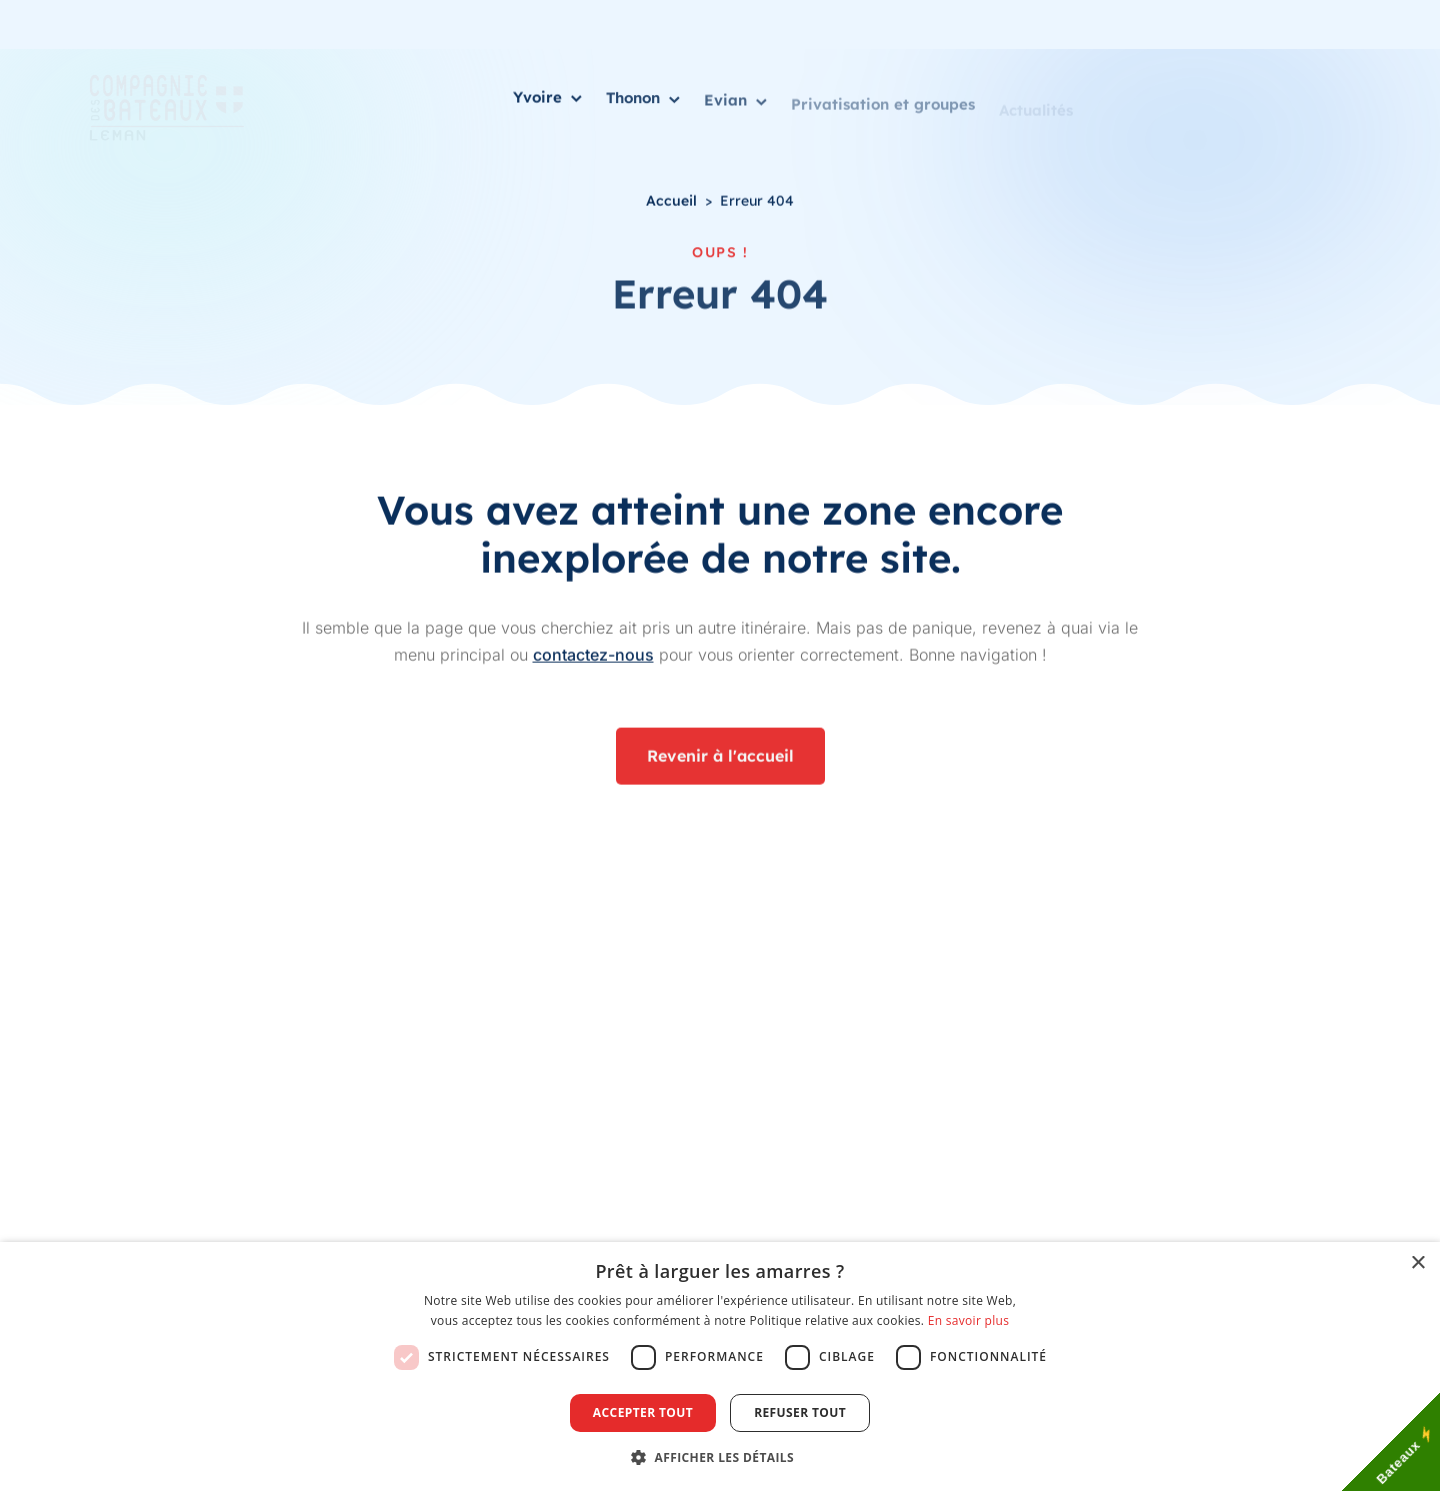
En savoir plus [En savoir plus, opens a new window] (968, 1320)
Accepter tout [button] (643, 1412)
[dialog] (720, 1366)
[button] (720, 1457)
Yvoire (547, 99)
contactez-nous (593, 656)
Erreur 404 (757, 201)
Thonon (643, 101)
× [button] (1417, 1263)
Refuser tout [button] (800, 1412)
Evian (735, 106)
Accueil (671, 201)
